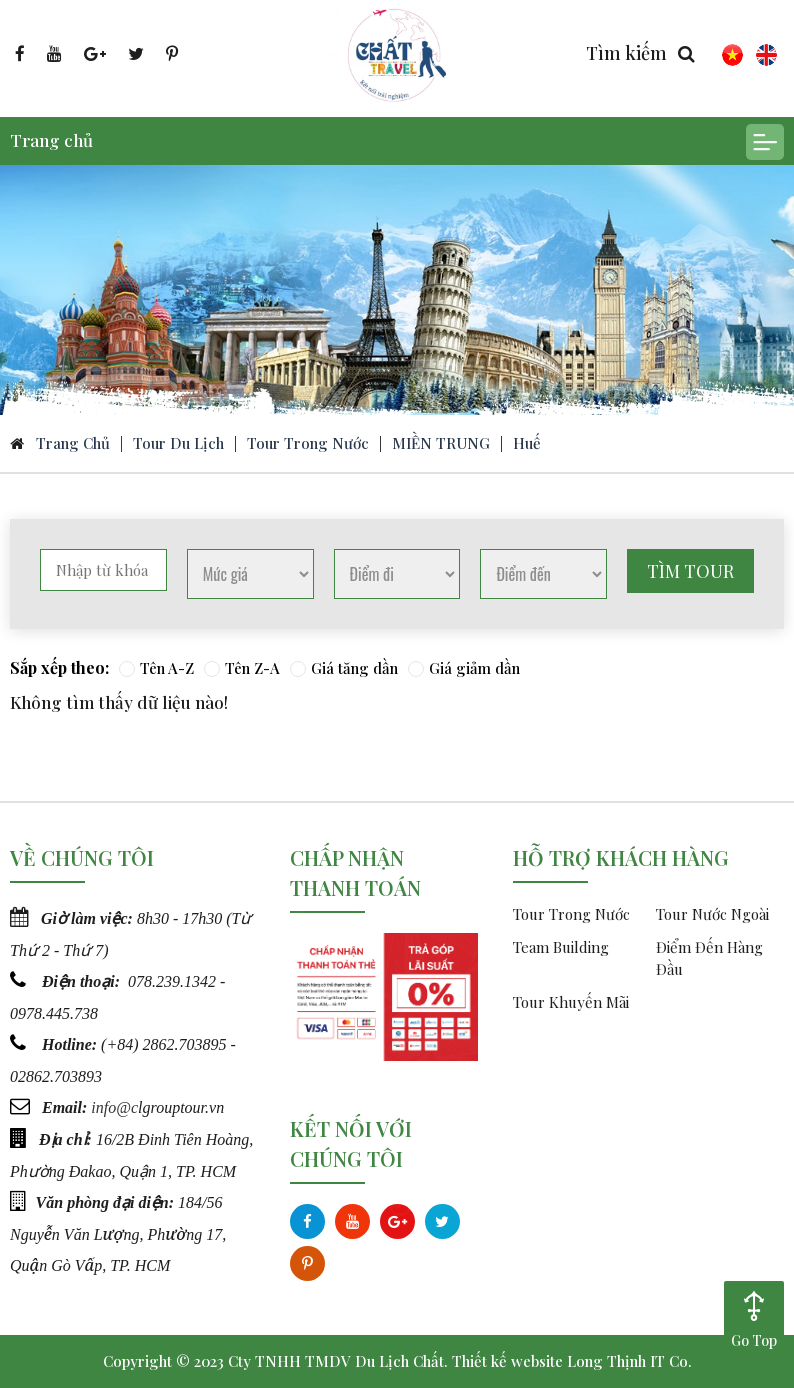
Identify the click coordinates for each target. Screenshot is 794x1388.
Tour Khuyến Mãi (571, 1002)
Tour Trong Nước (308, 443)
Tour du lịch (178, 443)
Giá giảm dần (464, 668)
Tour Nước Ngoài (712, 914)
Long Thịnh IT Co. (629, 1361)
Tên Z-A (242, 668)
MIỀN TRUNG (441, 443)
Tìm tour (690, 571)
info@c (114, 1104)
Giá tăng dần (344, 668)
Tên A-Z (156, 668)
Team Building (561, 947)
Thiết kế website (507, 1361)
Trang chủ (51, 140)
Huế (527, 443)
